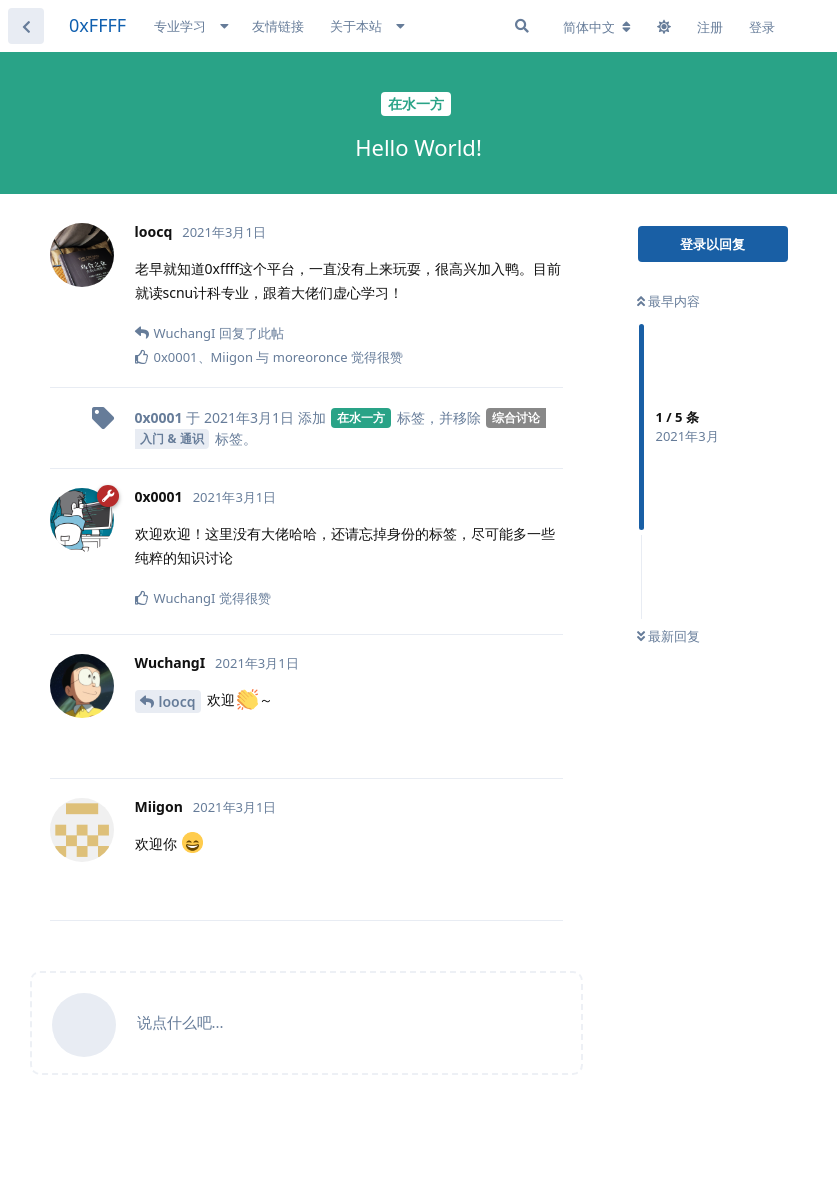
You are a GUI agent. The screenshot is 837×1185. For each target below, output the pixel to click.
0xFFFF (97, 25)
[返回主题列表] (26, 26)
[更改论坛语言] (597, 27)
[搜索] (522, 26)
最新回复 (668, 636)
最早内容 (668, 301)
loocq (177, 701)
